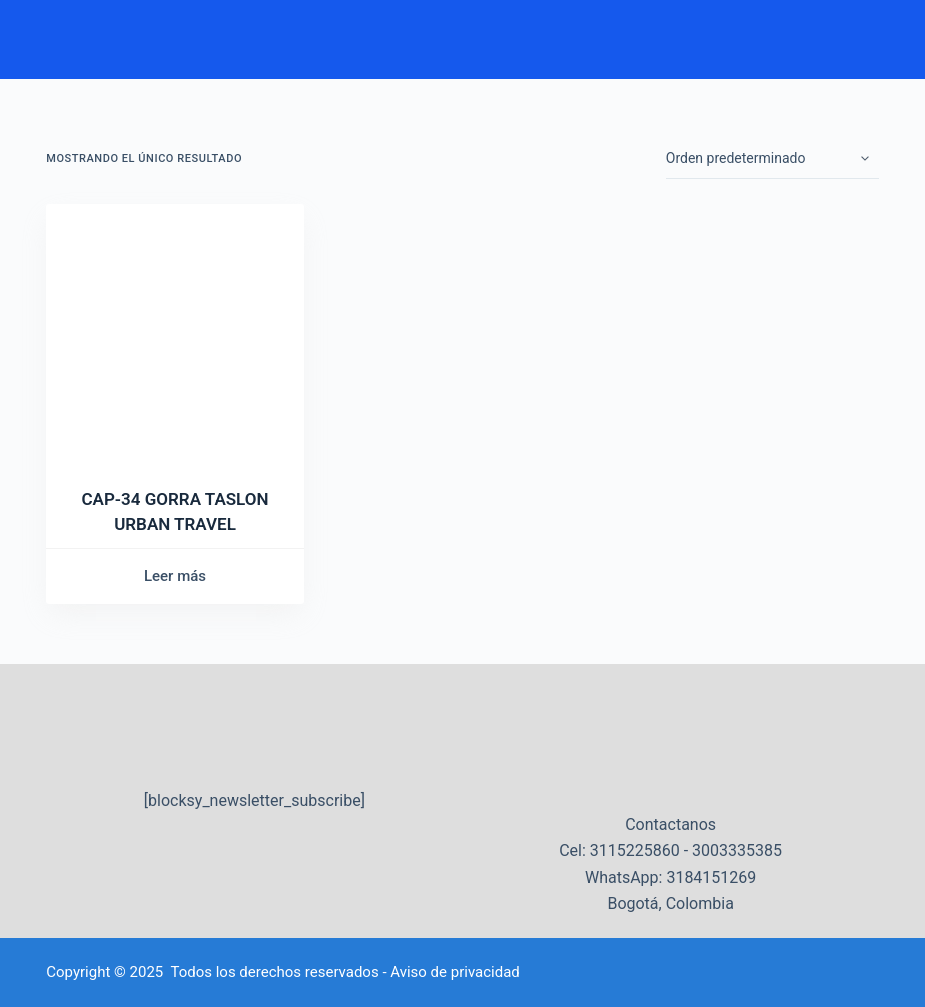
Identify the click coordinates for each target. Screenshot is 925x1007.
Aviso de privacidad (455, 972)
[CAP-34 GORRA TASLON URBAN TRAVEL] (175, 333)
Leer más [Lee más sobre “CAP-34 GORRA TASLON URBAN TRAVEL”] (175, 576)
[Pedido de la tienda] (772, 159)
